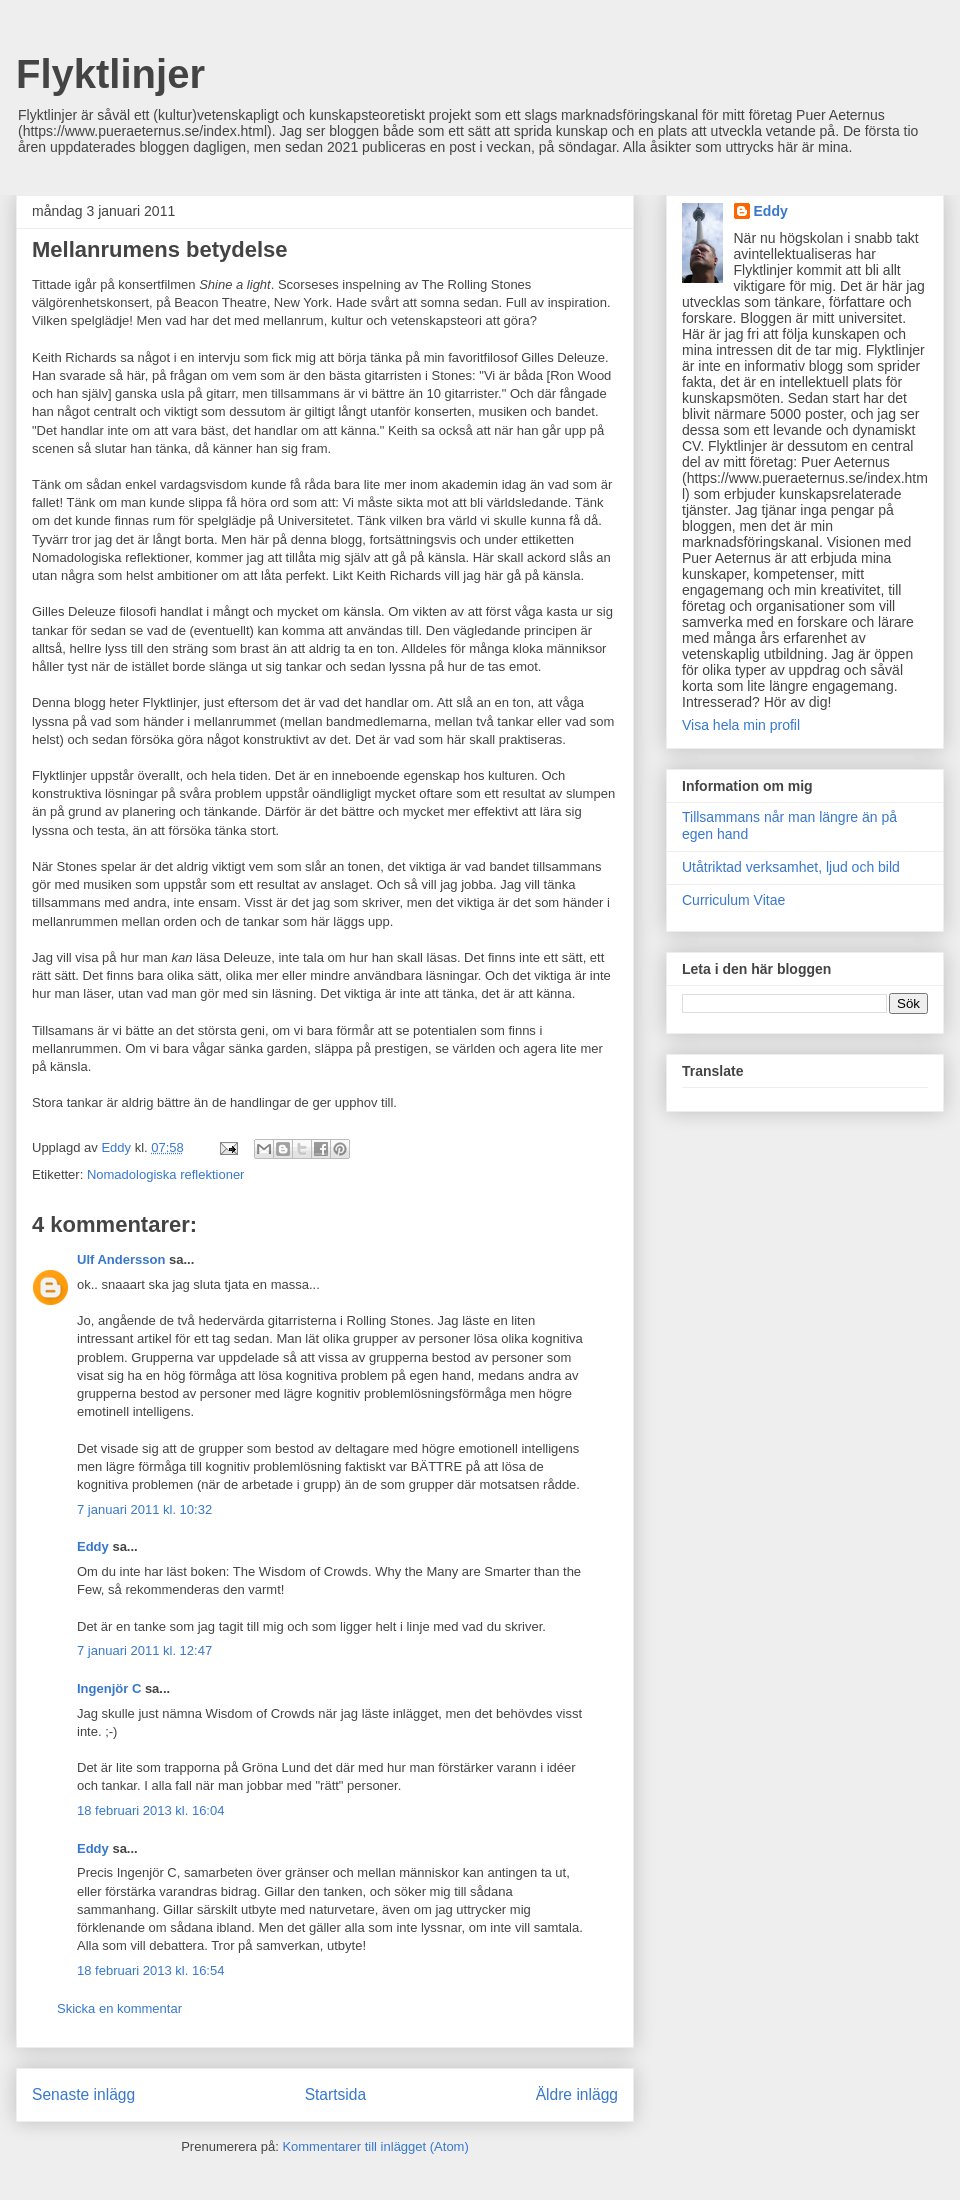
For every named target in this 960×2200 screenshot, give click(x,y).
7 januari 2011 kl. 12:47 (144, 1650)
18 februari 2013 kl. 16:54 (150, 1970)
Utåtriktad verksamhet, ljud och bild (791, 867)
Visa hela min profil (741, 725)
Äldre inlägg (577, 2094)
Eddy (93, 1546)
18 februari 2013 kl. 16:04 (150, 1810)
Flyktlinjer (110, 74)
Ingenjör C (109, 1688)
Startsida (336, 2094)
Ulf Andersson (121, 1259)
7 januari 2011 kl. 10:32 (144, 1509)
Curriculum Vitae (733, 900)
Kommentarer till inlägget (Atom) (375, 2146)
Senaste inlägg (83, 2094)
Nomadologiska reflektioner (166, 1174)
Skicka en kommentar (119, 2008)
